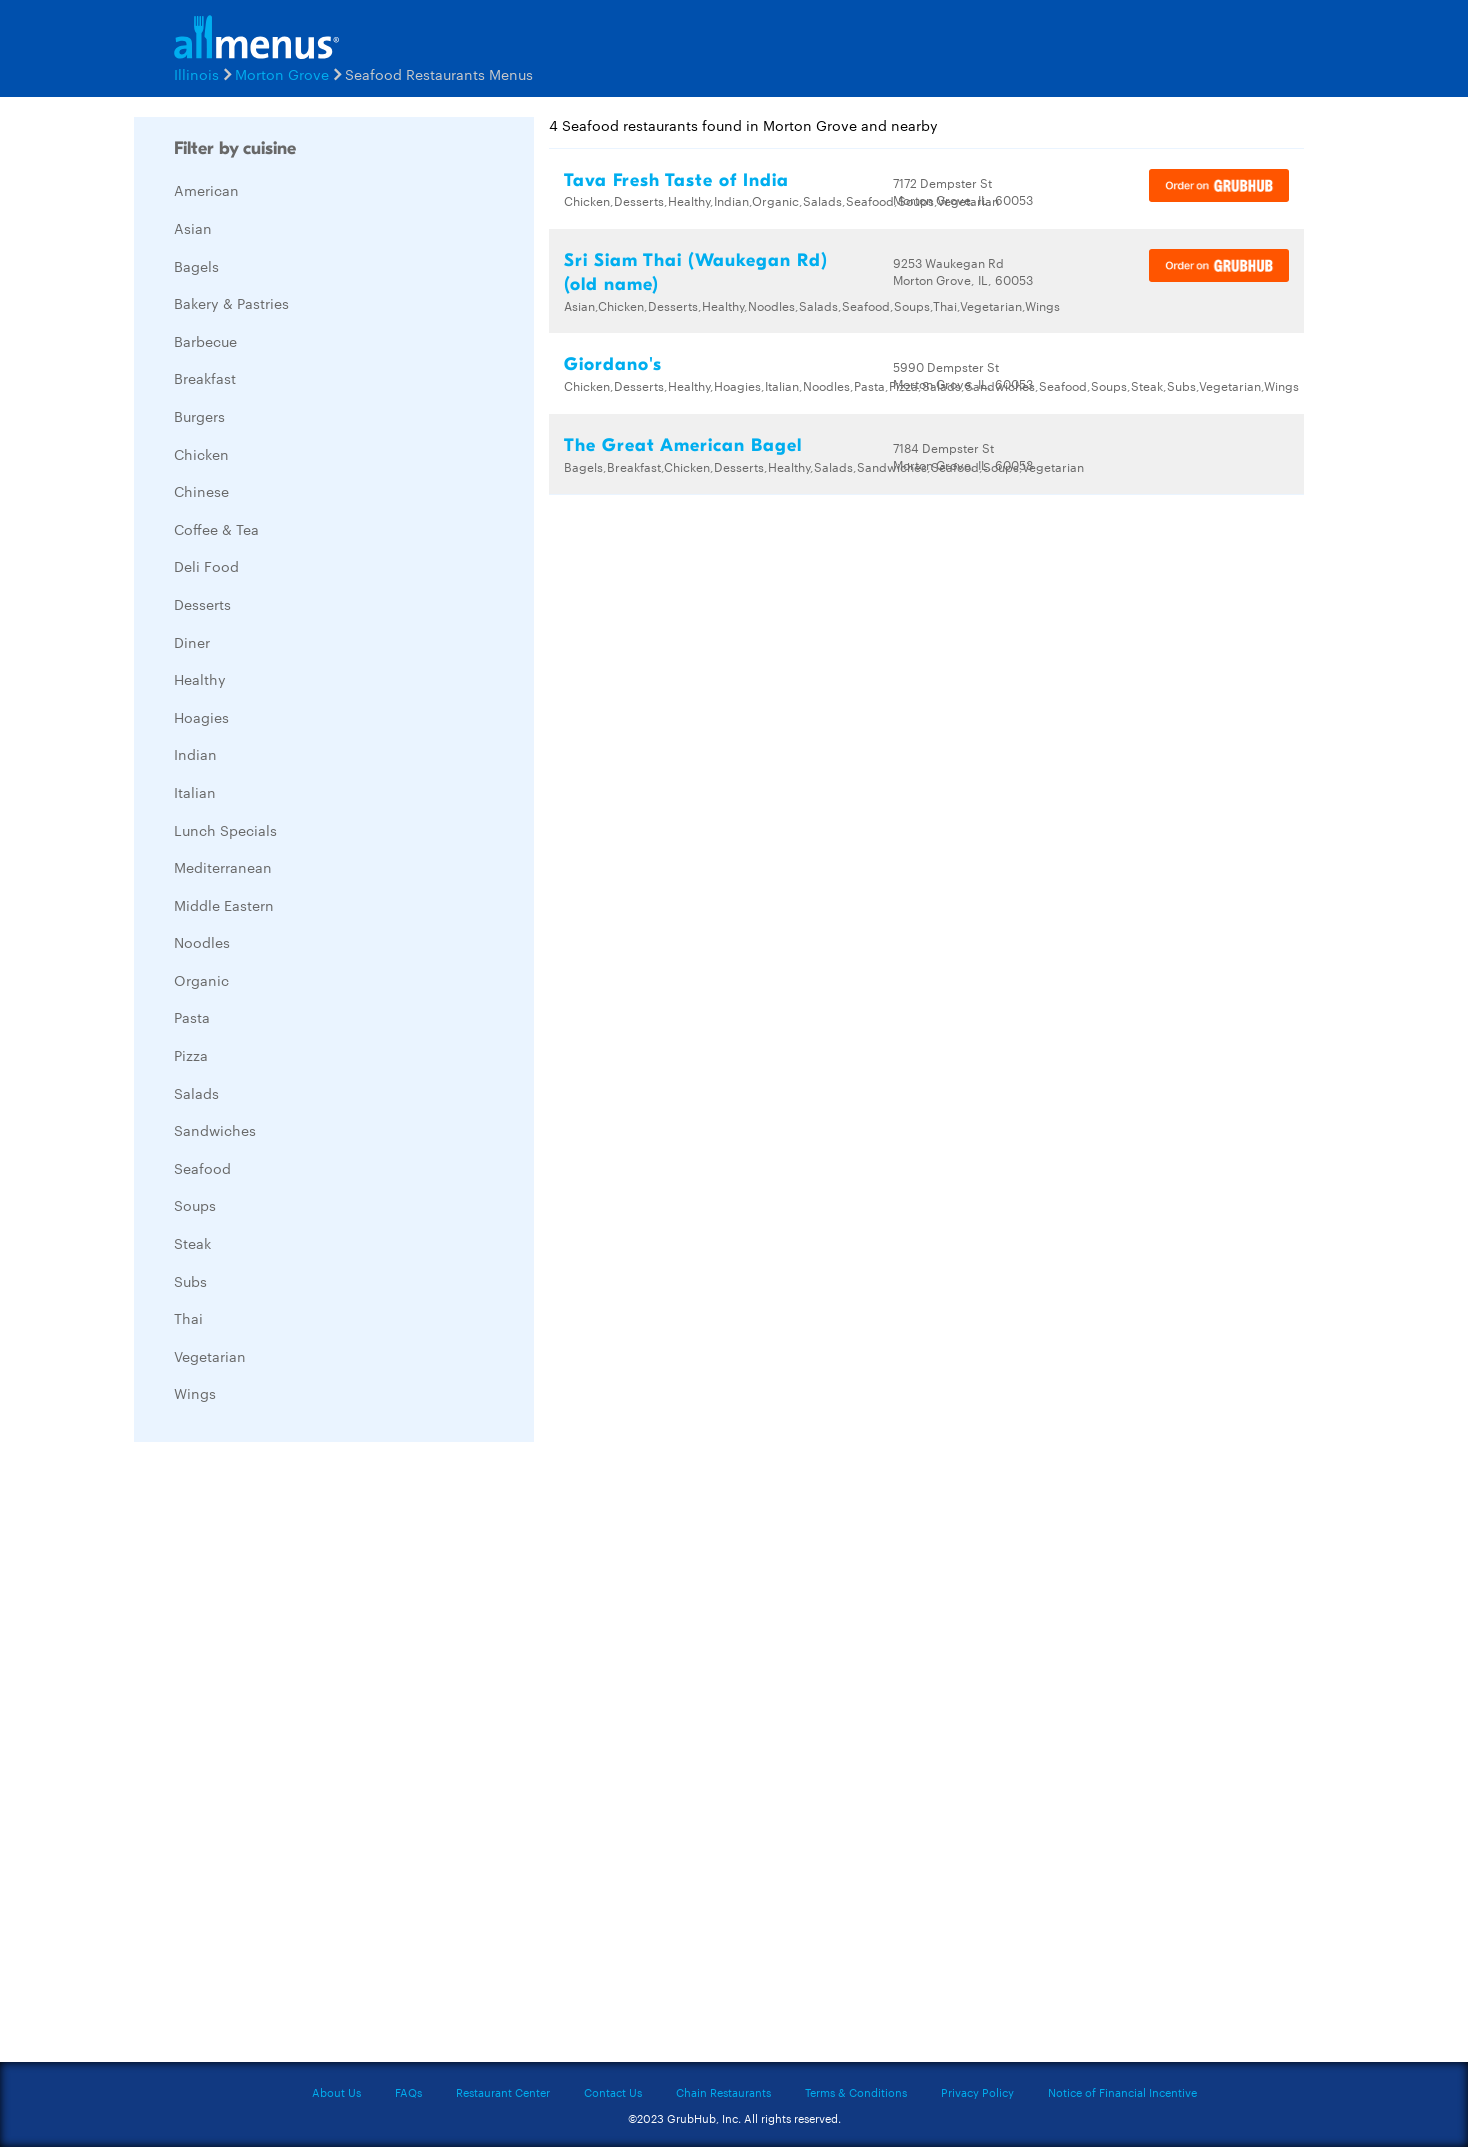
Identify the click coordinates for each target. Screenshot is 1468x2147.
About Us (336, 2092)
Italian (195, 792)
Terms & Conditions (856, 2092)
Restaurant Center (503, 2092)
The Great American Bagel (683, 445)
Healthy (200, 679)
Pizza (191, 1055)
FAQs (408, 2092)
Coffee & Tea (216, 529)
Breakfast (205, 378)
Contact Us (613, 2092)
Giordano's (613, 364)
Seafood (202, 1168)
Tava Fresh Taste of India (676, 180)
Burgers (199, 416)
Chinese (201, 491)
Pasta (192, 1017)
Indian (195, 754)
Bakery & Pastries (231, 303)
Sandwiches (215, 1130)
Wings (195, 1393)
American (206, 190)
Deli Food (206, 566)
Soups (195, 1205)
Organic (201, 980)
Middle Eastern (224, 905)
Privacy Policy (977, 2092)
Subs (190, 1281)
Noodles (202, 942)
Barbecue (205, 341)
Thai (188, 1318)
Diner (192, 642)
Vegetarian (210, 1356)
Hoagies (201, 717)
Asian (193, 228)
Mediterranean (223, 867)
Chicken (201, 454)
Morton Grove (282, 74)
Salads (196, 1093)
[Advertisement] (284, 1757)
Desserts (202, 604)
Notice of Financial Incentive (1122, 2092)
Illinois (196, 74)
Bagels (196, 266)
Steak (192, 1243)
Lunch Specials (225, 830)
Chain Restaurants (723, 2092)
